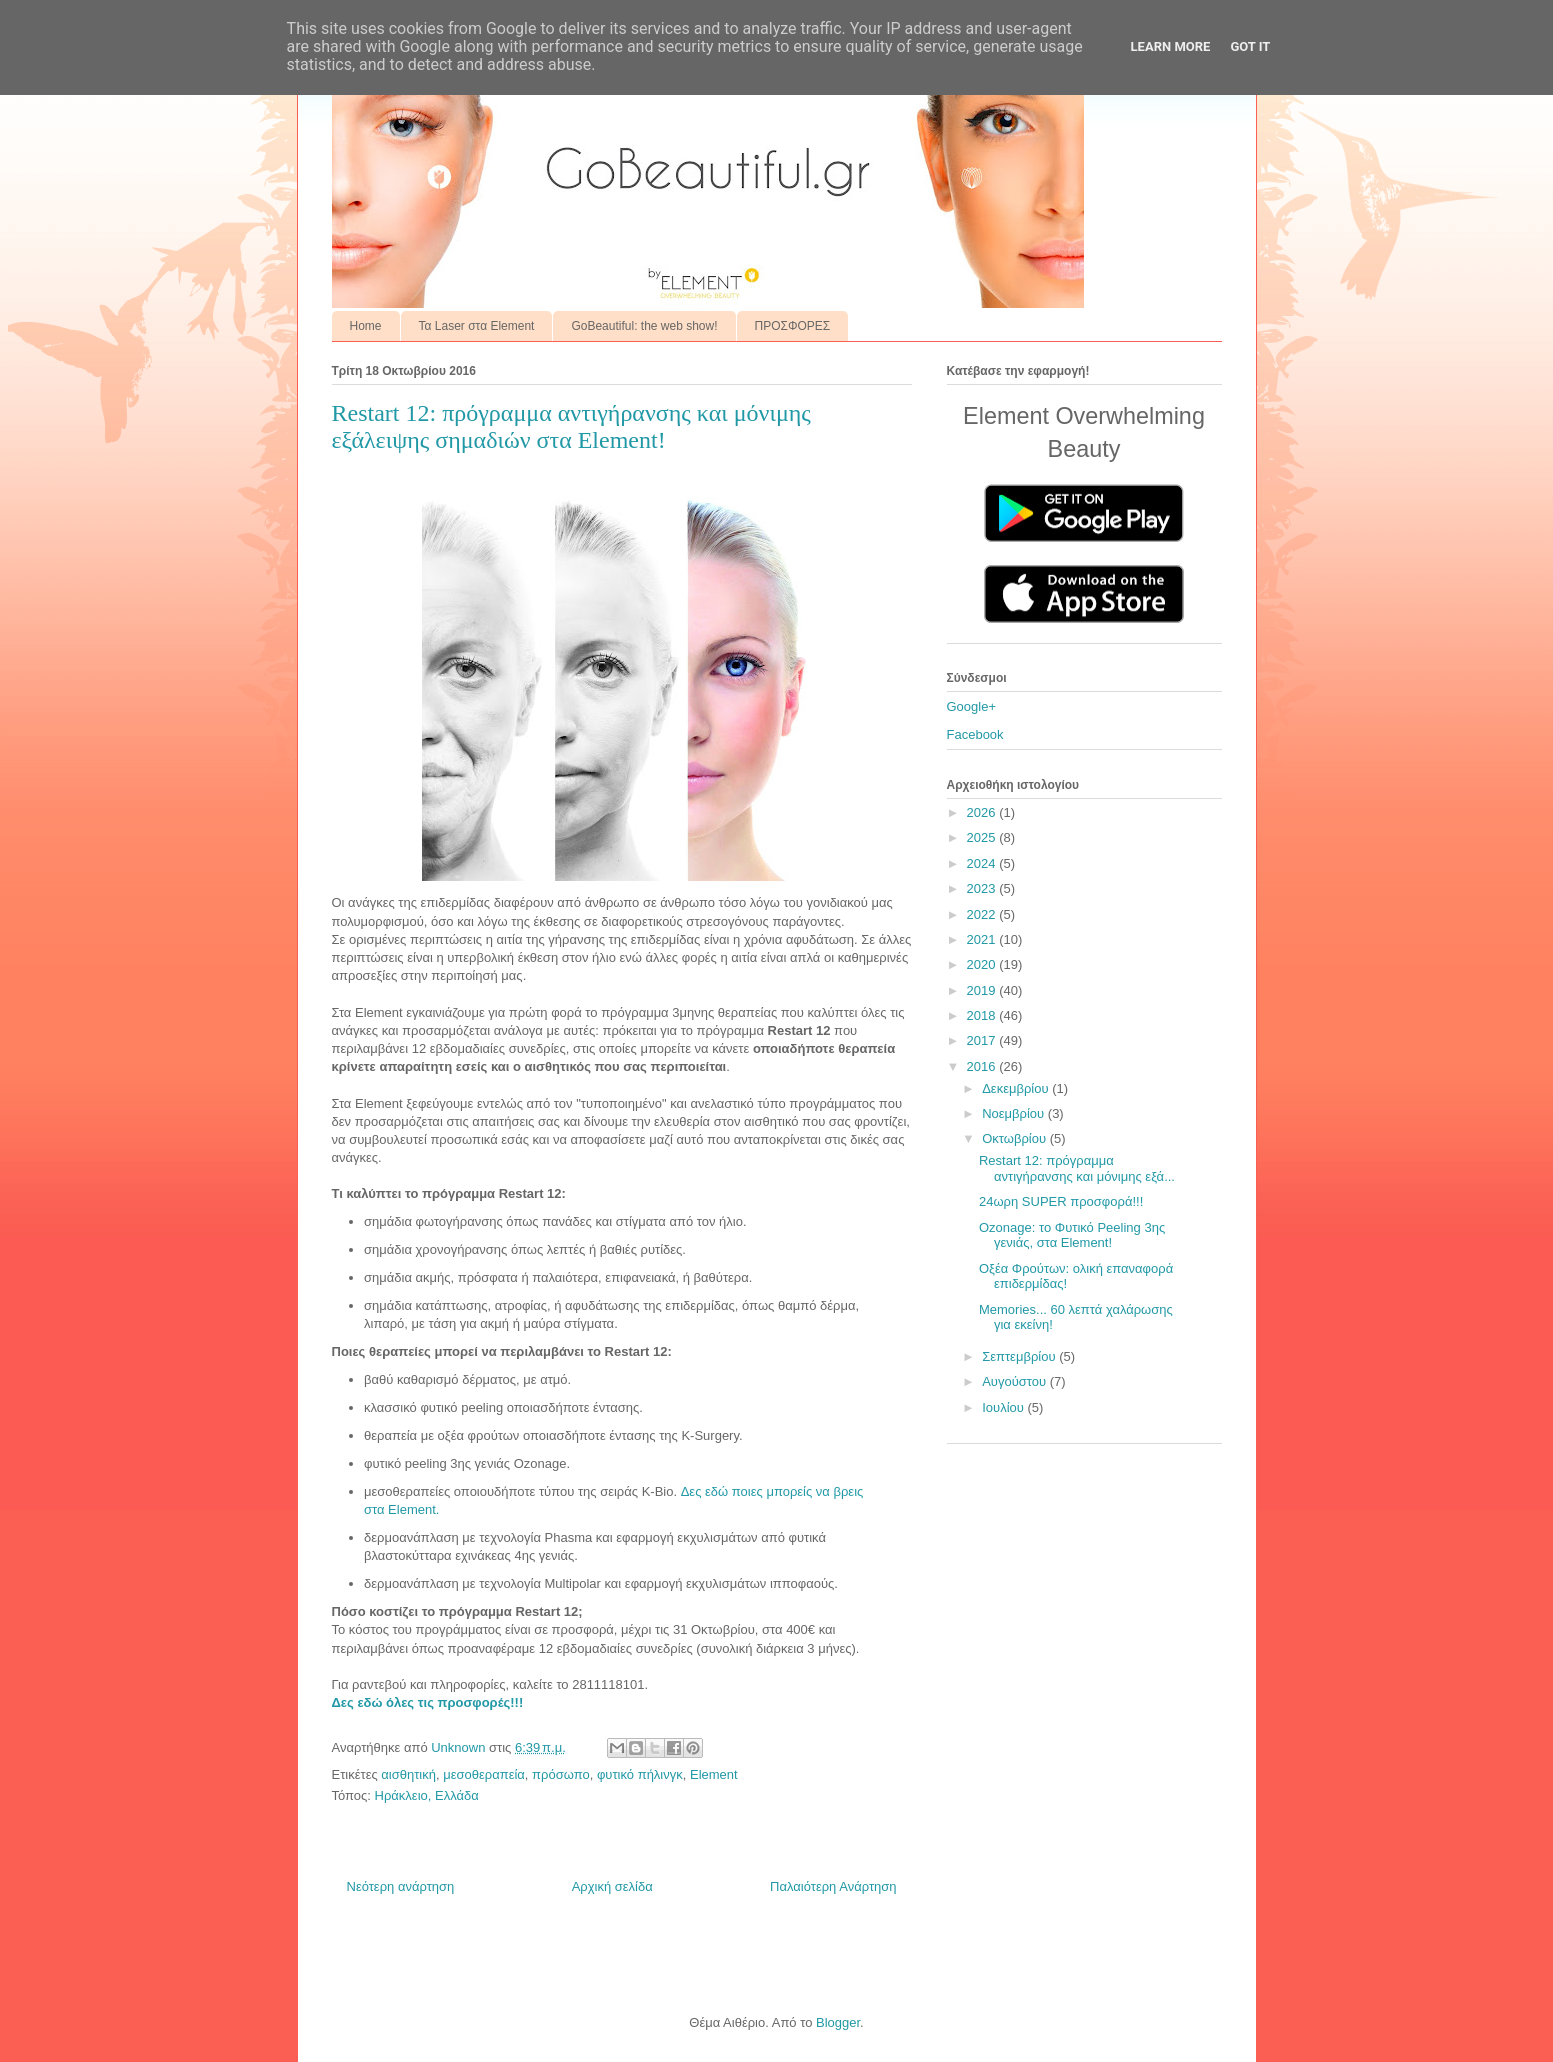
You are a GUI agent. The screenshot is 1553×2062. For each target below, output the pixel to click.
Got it (1250, 46)
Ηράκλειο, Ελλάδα (427, 1795)
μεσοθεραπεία (484, 1774)
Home (366, 326)
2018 (983, 1015)
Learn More (1171, 46)
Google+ (972, 706)
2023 (983, 888)
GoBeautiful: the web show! (644, 326)
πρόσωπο (561, 1774)
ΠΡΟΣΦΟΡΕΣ (793, 326)
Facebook (975, 734)
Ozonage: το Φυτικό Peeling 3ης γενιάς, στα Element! (1072, 1235)
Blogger (838, 2022)
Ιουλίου (1004, 1407)
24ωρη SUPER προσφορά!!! (1061, 1201)
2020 (983, 964)
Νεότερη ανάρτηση (401, 1886)
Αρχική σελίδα (612, 1886)
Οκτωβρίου (1015, 1138)
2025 (983, 837)
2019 (983, 990)
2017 (983, 1040)
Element (714, 1774)
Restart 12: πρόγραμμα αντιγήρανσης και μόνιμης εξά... (1077, 1168)
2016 (983, 1066)
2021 (983, 939)
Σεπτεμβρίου (1020, 1356)
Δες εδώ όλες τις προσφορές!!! (428, 1702)
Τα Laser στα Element (477, 326)
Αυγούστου (1016, 1381)
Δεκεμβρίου (1017, 1088)
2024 (983, 863)
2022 (983, 914)
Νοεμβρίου (1015, 1113)
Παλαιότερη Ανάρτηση (833, 1886)
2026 (983, 812)
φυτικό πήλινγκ (640, 1774)
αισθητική (408, 1774)
